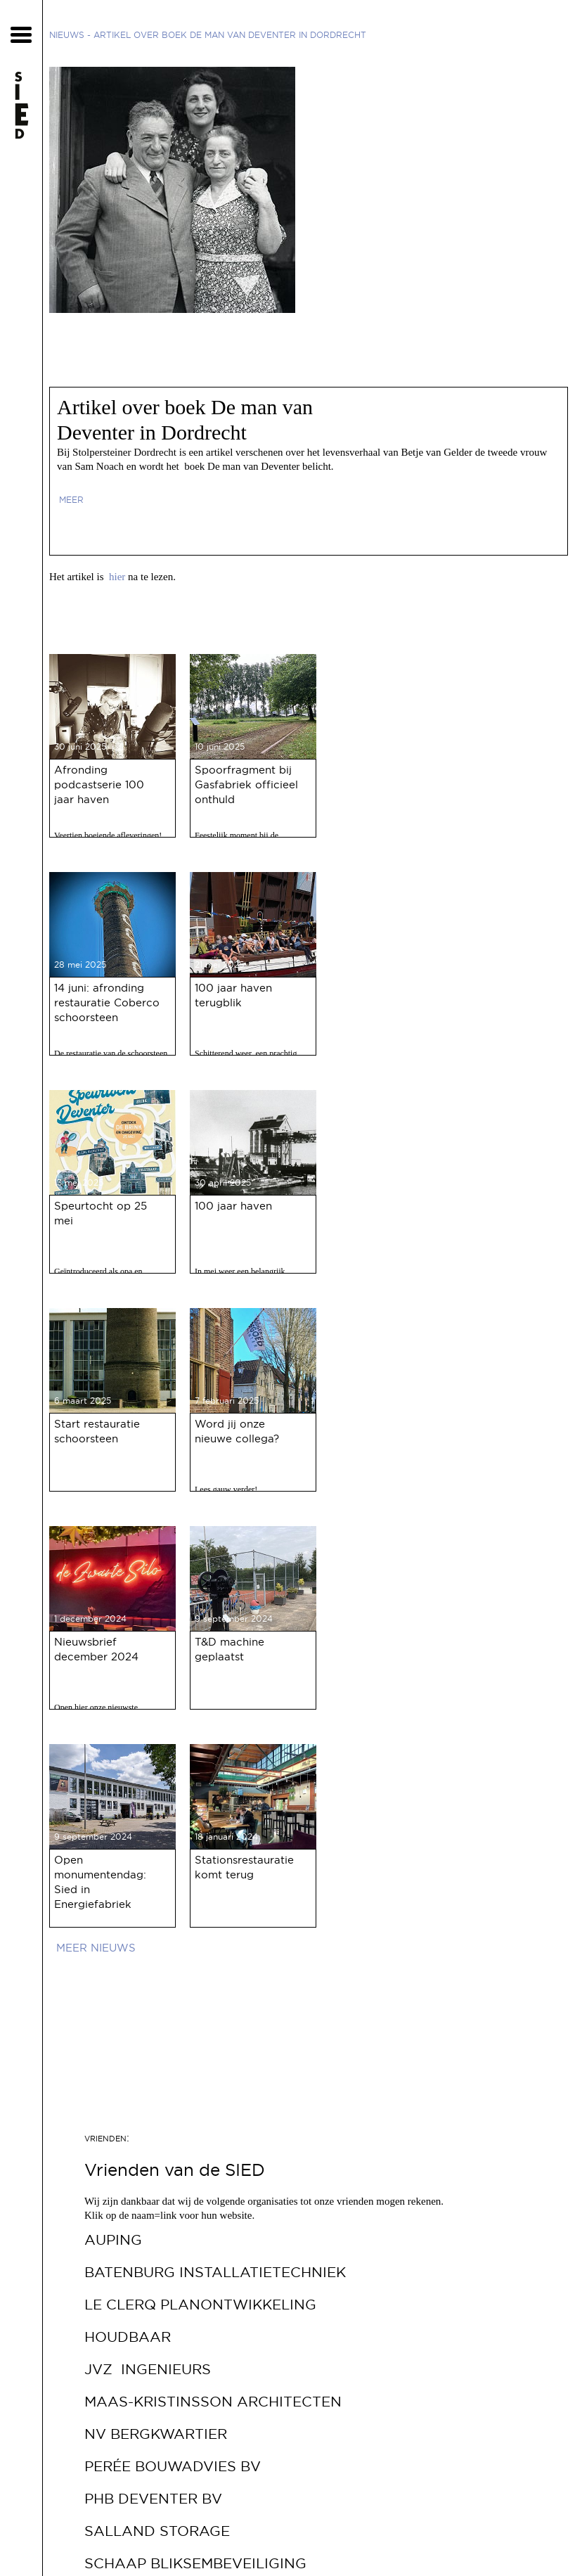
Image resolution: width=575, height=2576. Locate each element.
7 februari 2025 (227, 1400)
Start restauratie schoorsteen (97, 1431)
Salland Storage (157, 2531)
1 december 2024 (90, 1618)
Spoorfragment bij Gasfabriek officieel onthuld (246, 784)
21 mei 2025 (219, 964)
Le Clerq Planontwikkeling (200, 2304)
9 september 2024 (234, 1618)
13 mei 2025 (78, 1182)
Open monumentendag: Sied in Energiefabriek (100, 1882)
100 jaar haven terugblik (233, 995)
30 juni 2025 (80, 746)
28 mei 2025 (80, 964)
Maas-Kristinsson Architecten (213, 2401)
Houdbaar (127, 2337)
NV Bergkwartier (155, 2434)
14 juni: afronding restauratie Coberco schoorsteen (107, 1002)
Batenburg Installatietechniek (215, 2272)
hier (117, 576)
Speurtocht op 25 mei (100, 1213)
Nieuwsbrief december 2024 (96, 1649)
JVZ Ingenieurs (147, 2369)
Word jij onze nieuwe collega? (237, 1431)
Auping (113, 2240)
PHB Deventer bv (153, 2498)
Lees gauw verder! (226, 1489)
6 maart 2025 (82, 1400)
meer (71, 499)
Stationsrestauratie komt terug (244, 1867)
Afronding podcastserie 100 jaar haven (99, 784)
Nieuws (66, 34)
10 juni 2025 (220, 746)
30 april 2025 (223, 1182)
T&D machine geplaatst (229, 1649)
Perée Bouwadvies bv (172, 2466)
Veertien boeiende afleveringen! (108, 835)
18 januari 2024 (226, 1836)
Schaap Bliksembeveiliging (195, 2563)
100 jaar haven (233, 1206)
